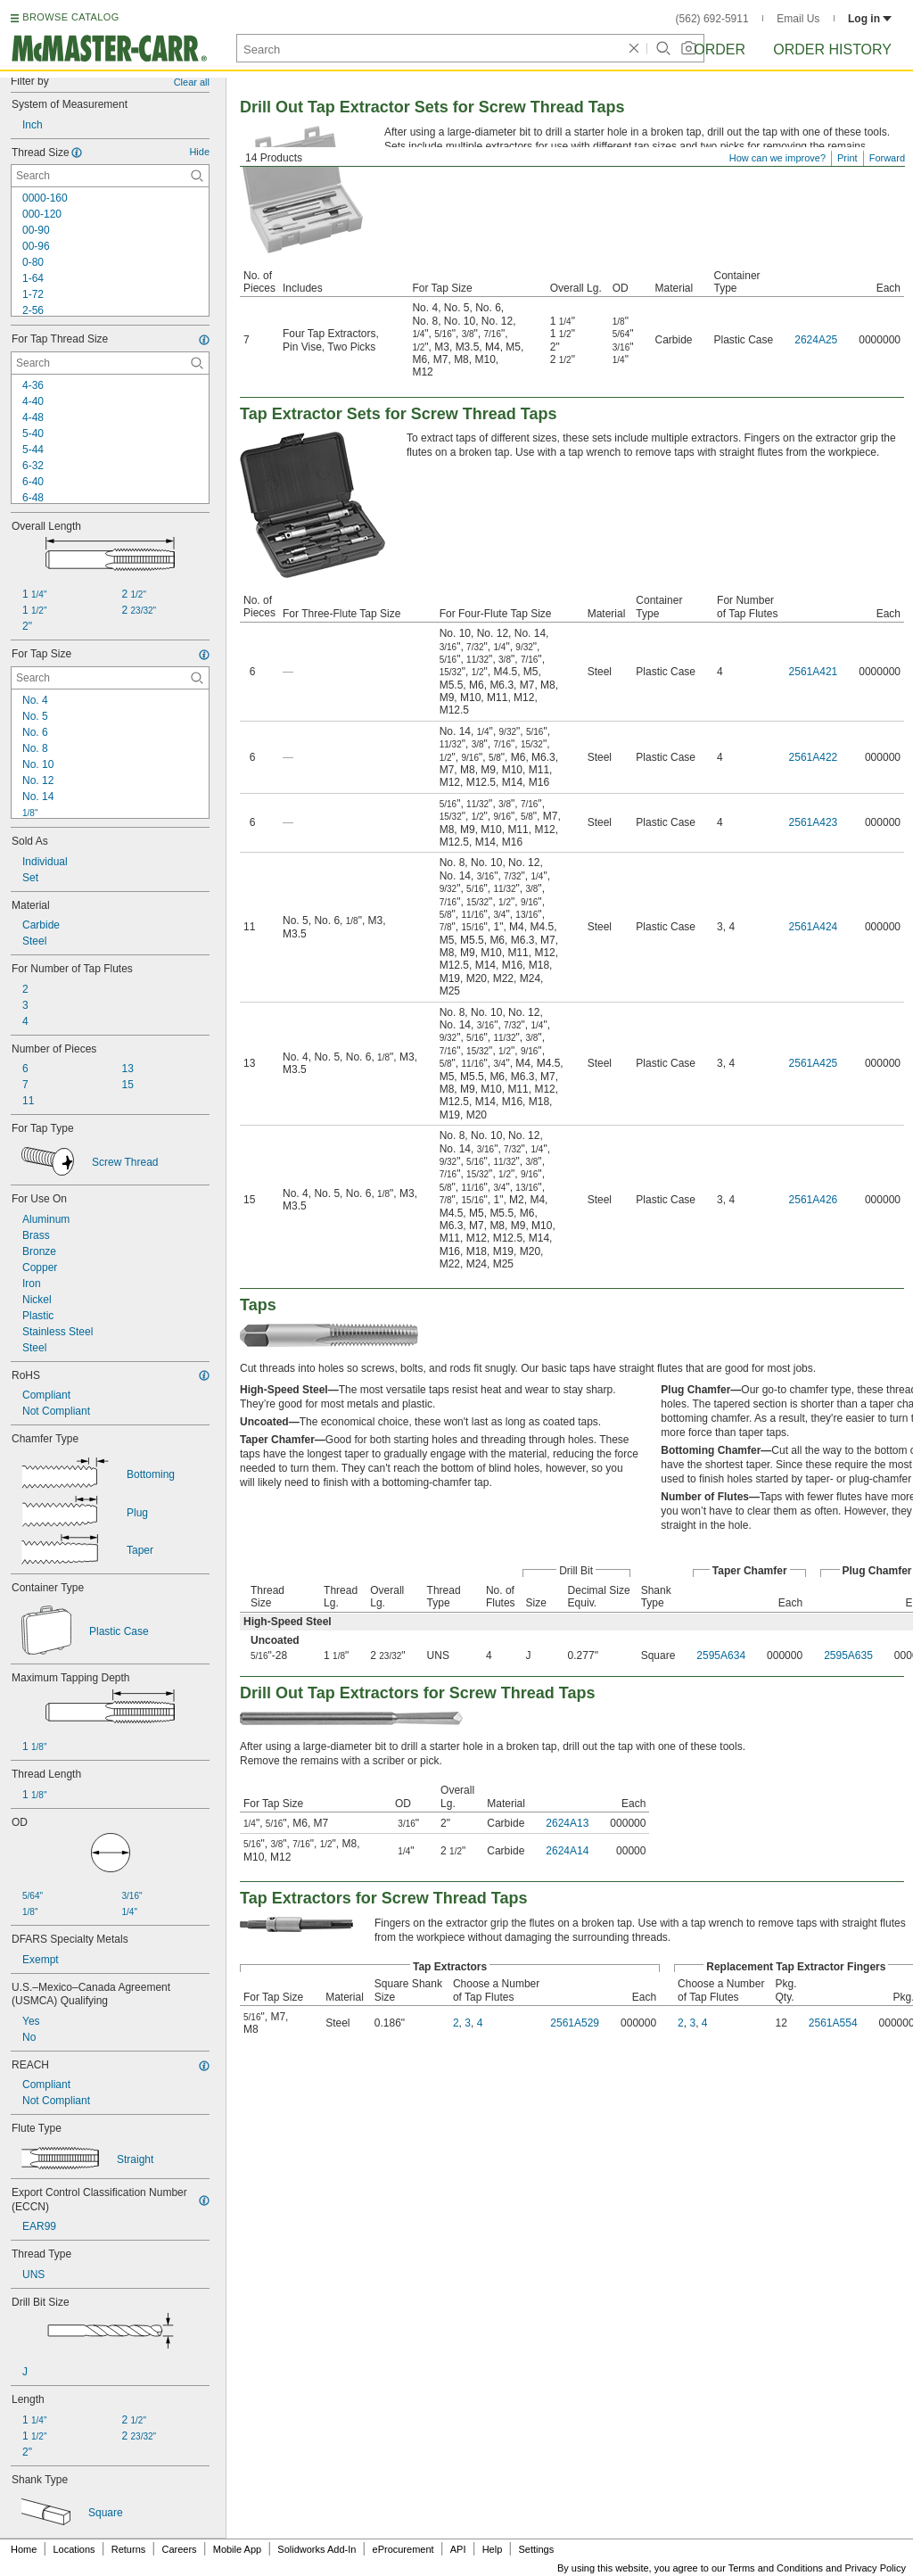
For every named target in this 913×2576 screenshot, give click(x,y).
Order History (832, 49)
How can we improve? (777, 158)
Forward (887, 158)
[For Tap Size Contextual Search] (110, 677)
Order (719, 49)
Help (492, 2549)
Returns (128, 2549)
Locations (74, 2549)
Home (24, 2549)
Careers (178, 2549)
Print (847, 158)
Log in (870, 18)
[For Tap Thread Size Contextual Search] (110, 363)
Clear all (192, 82)
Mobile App (237, 2549)
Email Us (798, 18)
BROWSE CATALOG (70, 17)
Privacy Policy (875, 2568)
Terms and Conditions (775, 2568)
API (458, 2549)
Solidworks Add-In (316, 2549)
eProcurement (403, 2549)
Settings (536, 2549)
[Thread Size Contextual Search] (110, 175)
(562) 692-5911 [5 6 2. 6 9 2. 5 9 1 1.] (712, 18)
